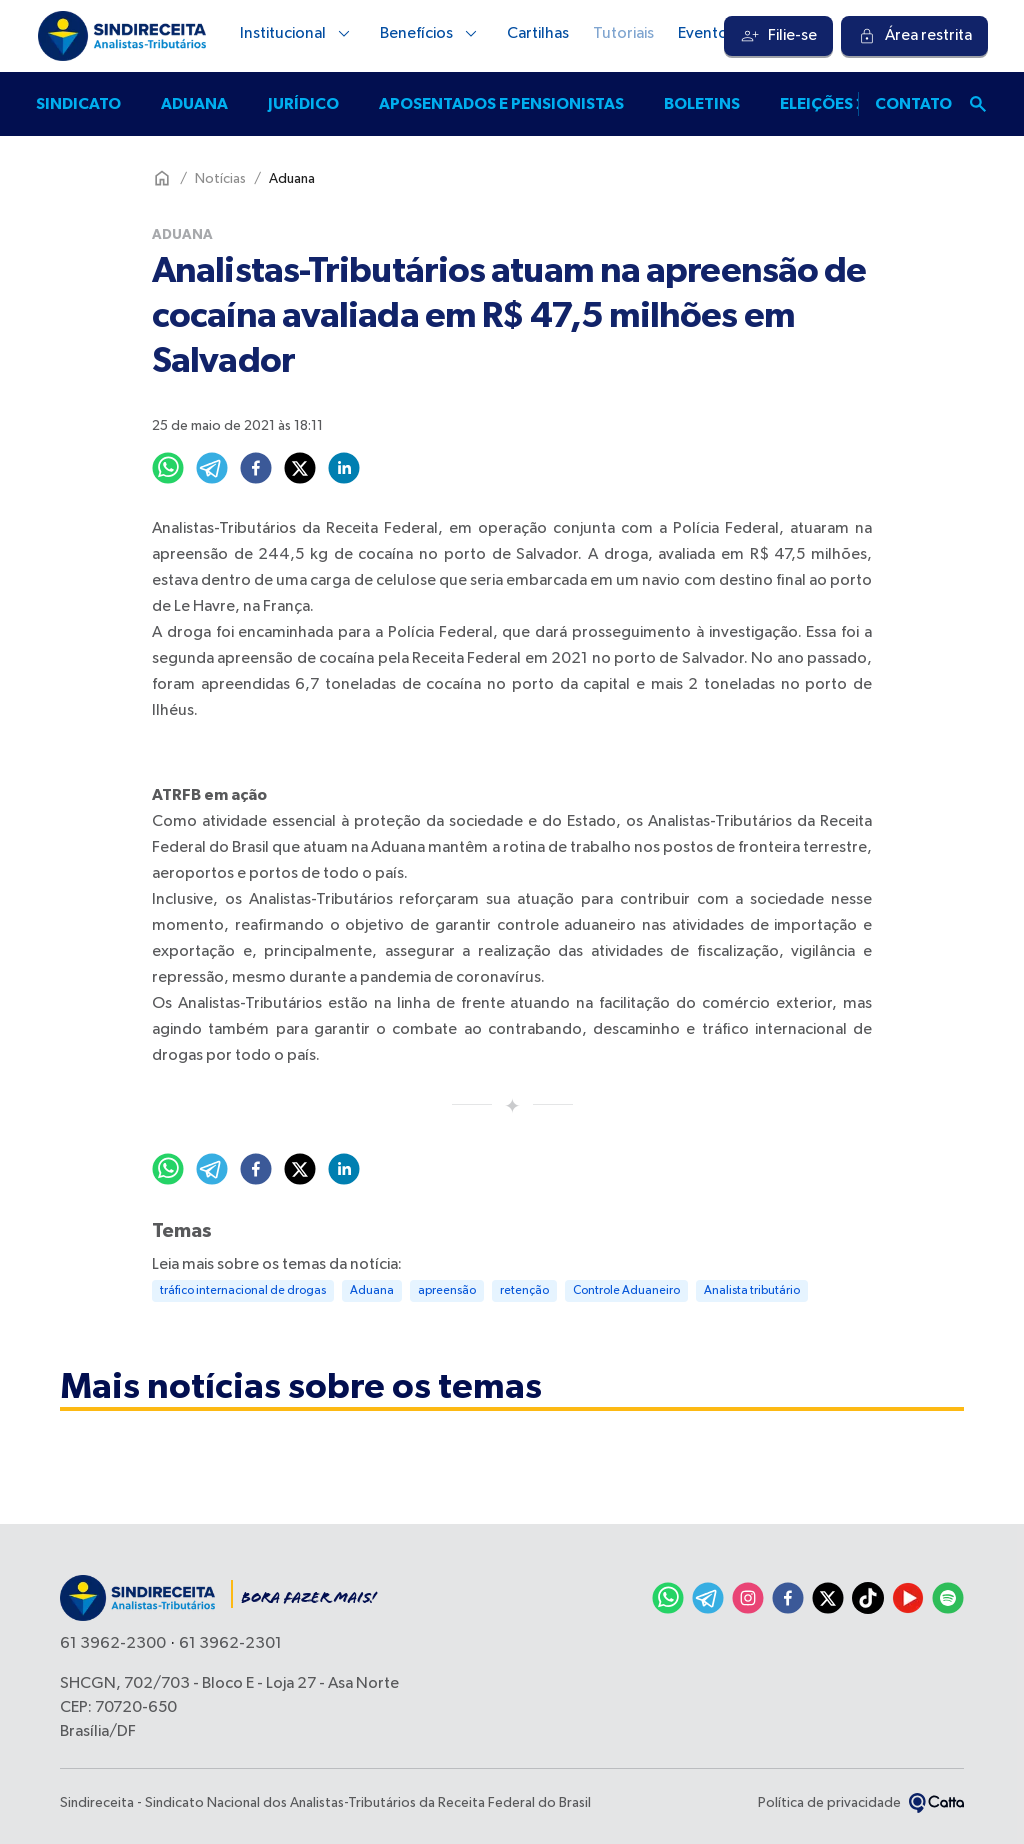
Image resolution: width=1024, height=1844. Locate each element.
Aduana (194, 104)
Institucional (298, 34)
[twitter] (300, 468)
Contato (913, 104)
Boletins (702, 104)
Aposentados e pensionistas (501, 104)
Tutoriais (623, 34)
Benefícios (431, 34)
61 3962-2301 (230, 1644)
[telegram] (212, 468)
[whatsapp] (168, 468)
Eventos (706, 34)
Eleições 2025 (838, 104)
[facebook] (256, 468)
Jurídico (303, 104)
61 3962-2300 (113, 1644)
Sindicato (78, 104)
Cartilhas (538, 34)
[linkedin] (344, 468)
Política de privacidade (829, 1803)
